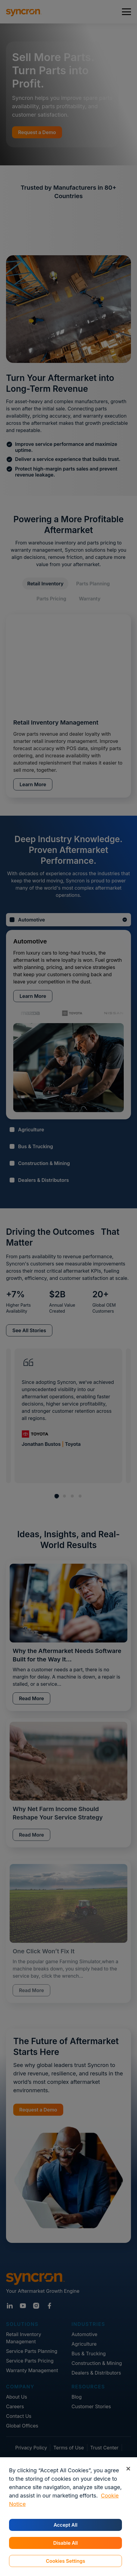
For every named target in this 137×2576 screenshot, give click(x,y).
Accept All (65, 2525)
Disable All (65, 2543)
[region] (68, 2516)
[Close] (128, 2468)
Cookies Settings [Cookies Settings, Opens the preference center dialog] (65, 2561)
